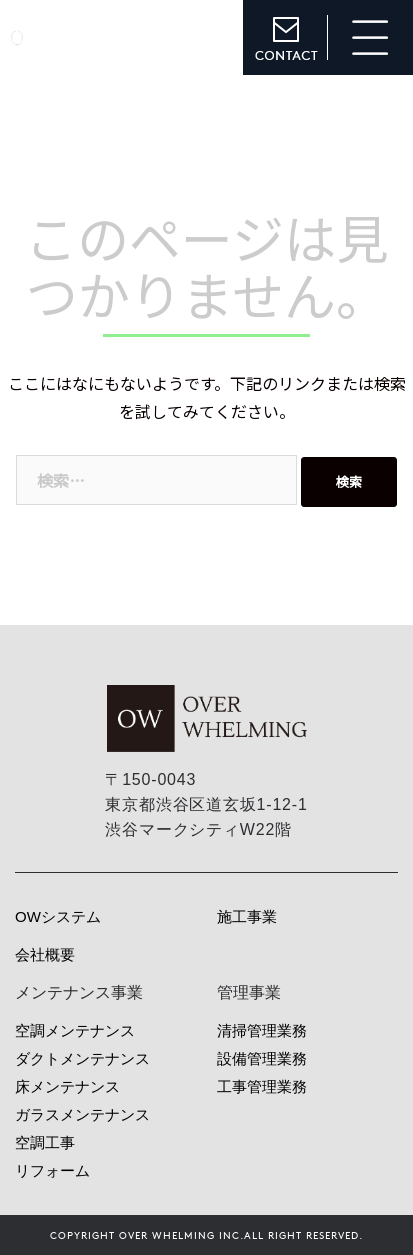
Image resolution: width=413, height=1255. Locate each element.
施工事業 (247, 916)
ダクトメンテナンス (82, 1058)
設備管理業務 (262, 1058)
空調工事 (45, 1142)
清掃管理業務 (262, 1030)
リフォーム (52, 1170)
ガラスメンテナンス (82, 1114)
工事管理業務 (262, 1086)
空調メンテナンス (75, 1030)
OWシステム (58, 916)
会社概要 (45, 954)
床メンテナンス (67, 1086)
